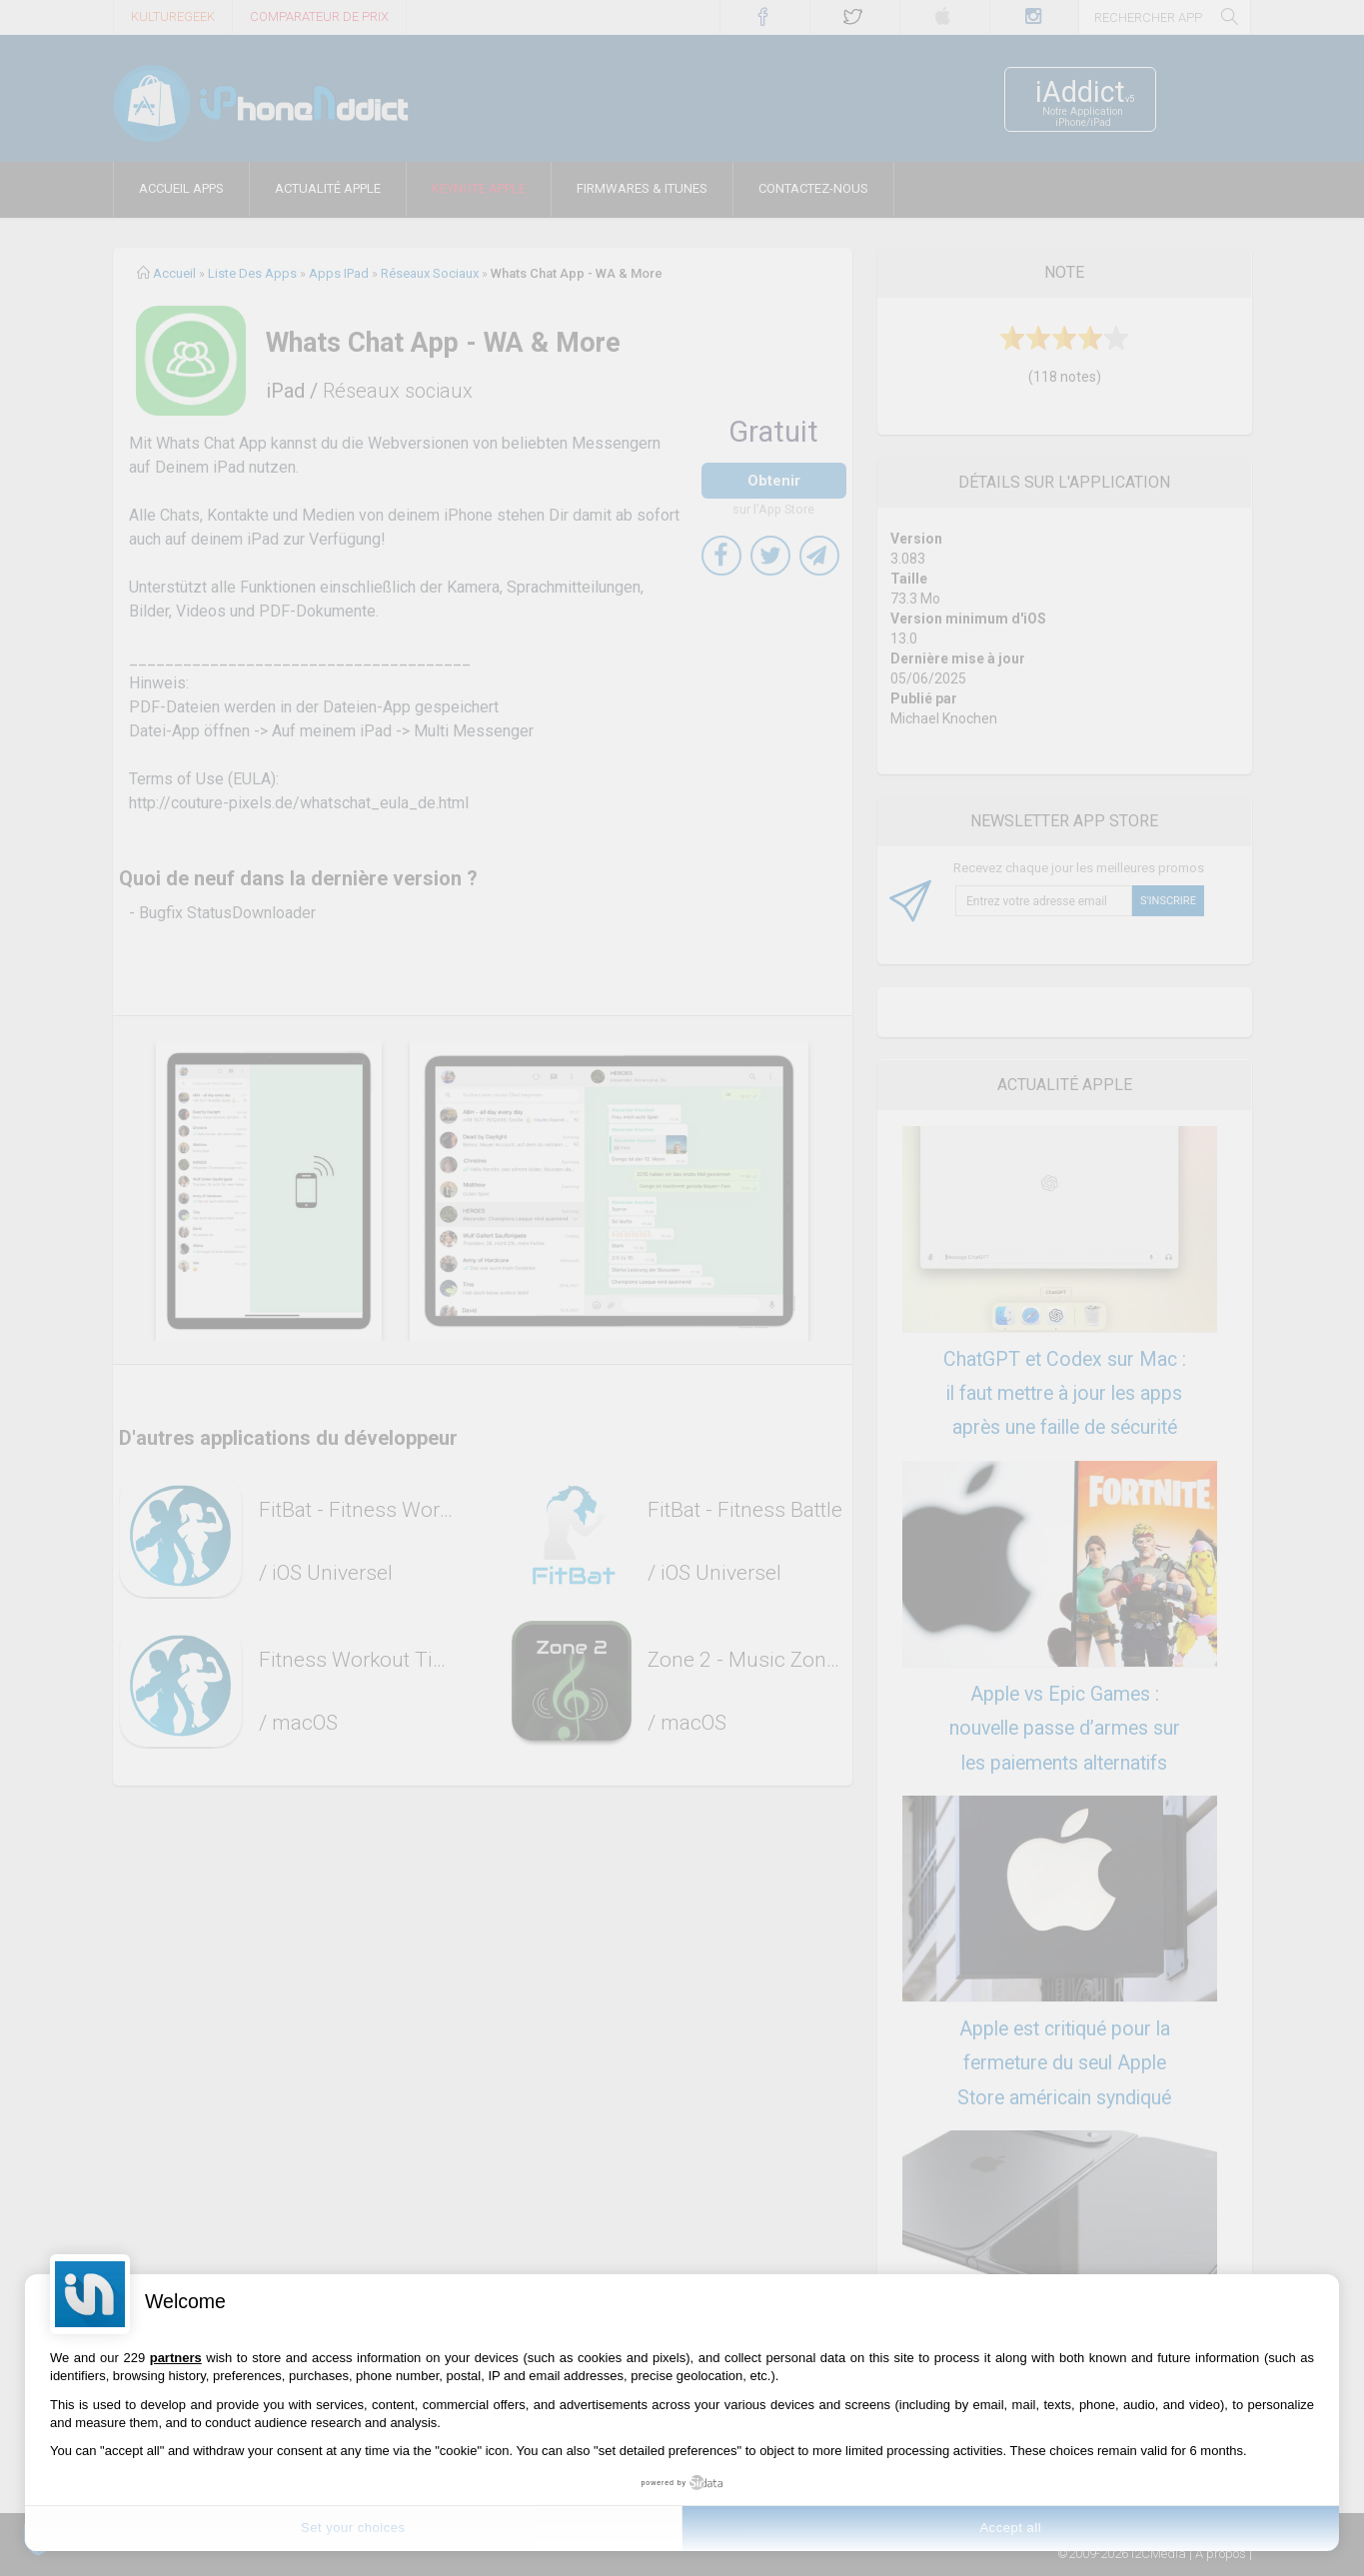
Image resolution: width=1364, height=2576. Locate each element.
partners (176, 2357)
